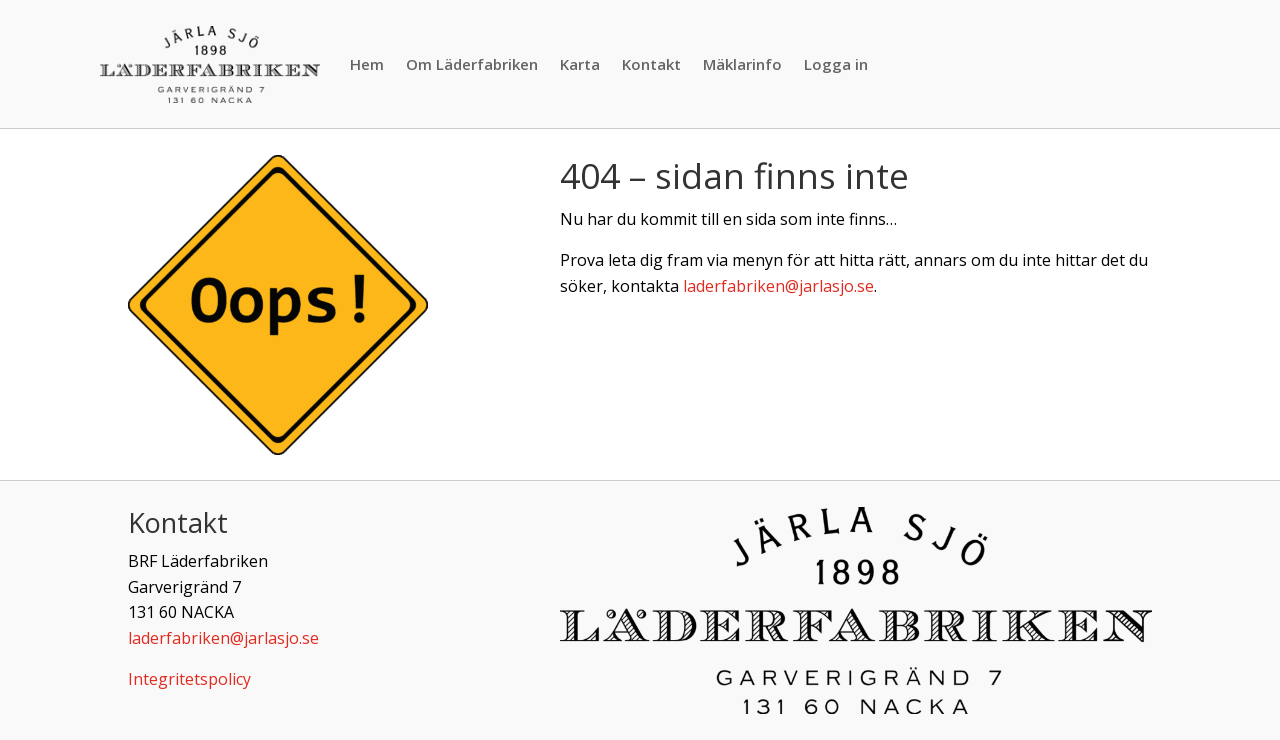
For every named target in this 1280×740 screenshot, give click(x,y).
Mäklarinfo (742, 64)
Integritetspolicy (189, 679)
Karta (580, 64)
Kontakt (651, 64)
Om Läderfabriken (472, 64)
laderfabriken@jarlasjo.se (778, 286)
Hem (367, 64)
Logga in (836, 64)
